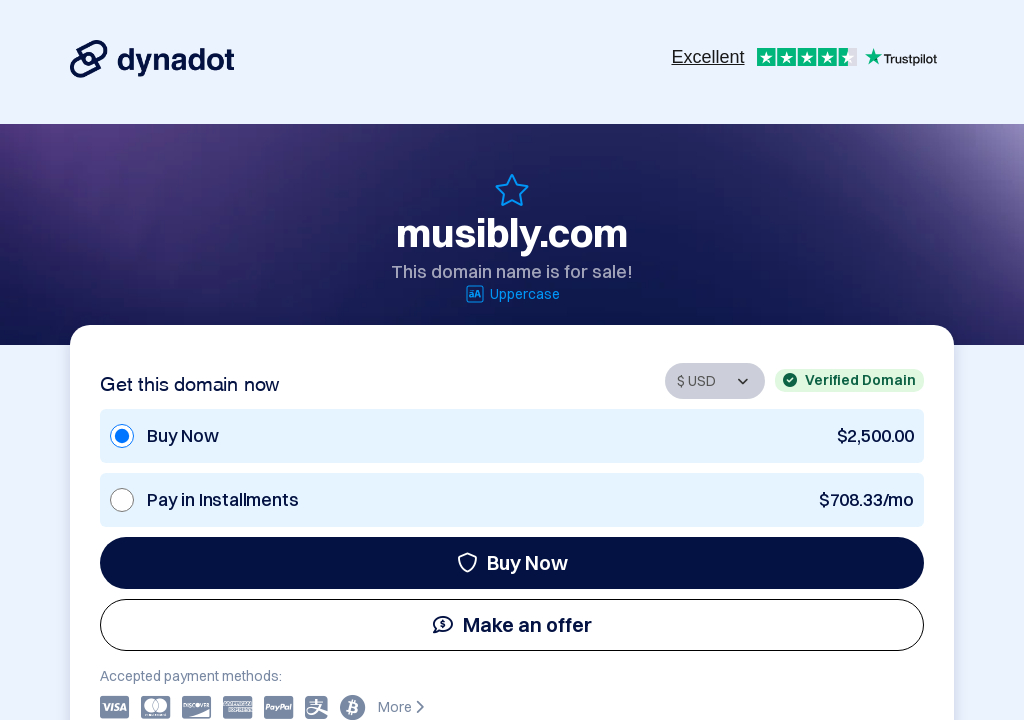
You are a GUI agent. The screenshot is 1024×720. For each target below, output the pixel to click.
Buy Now (512, 562)
